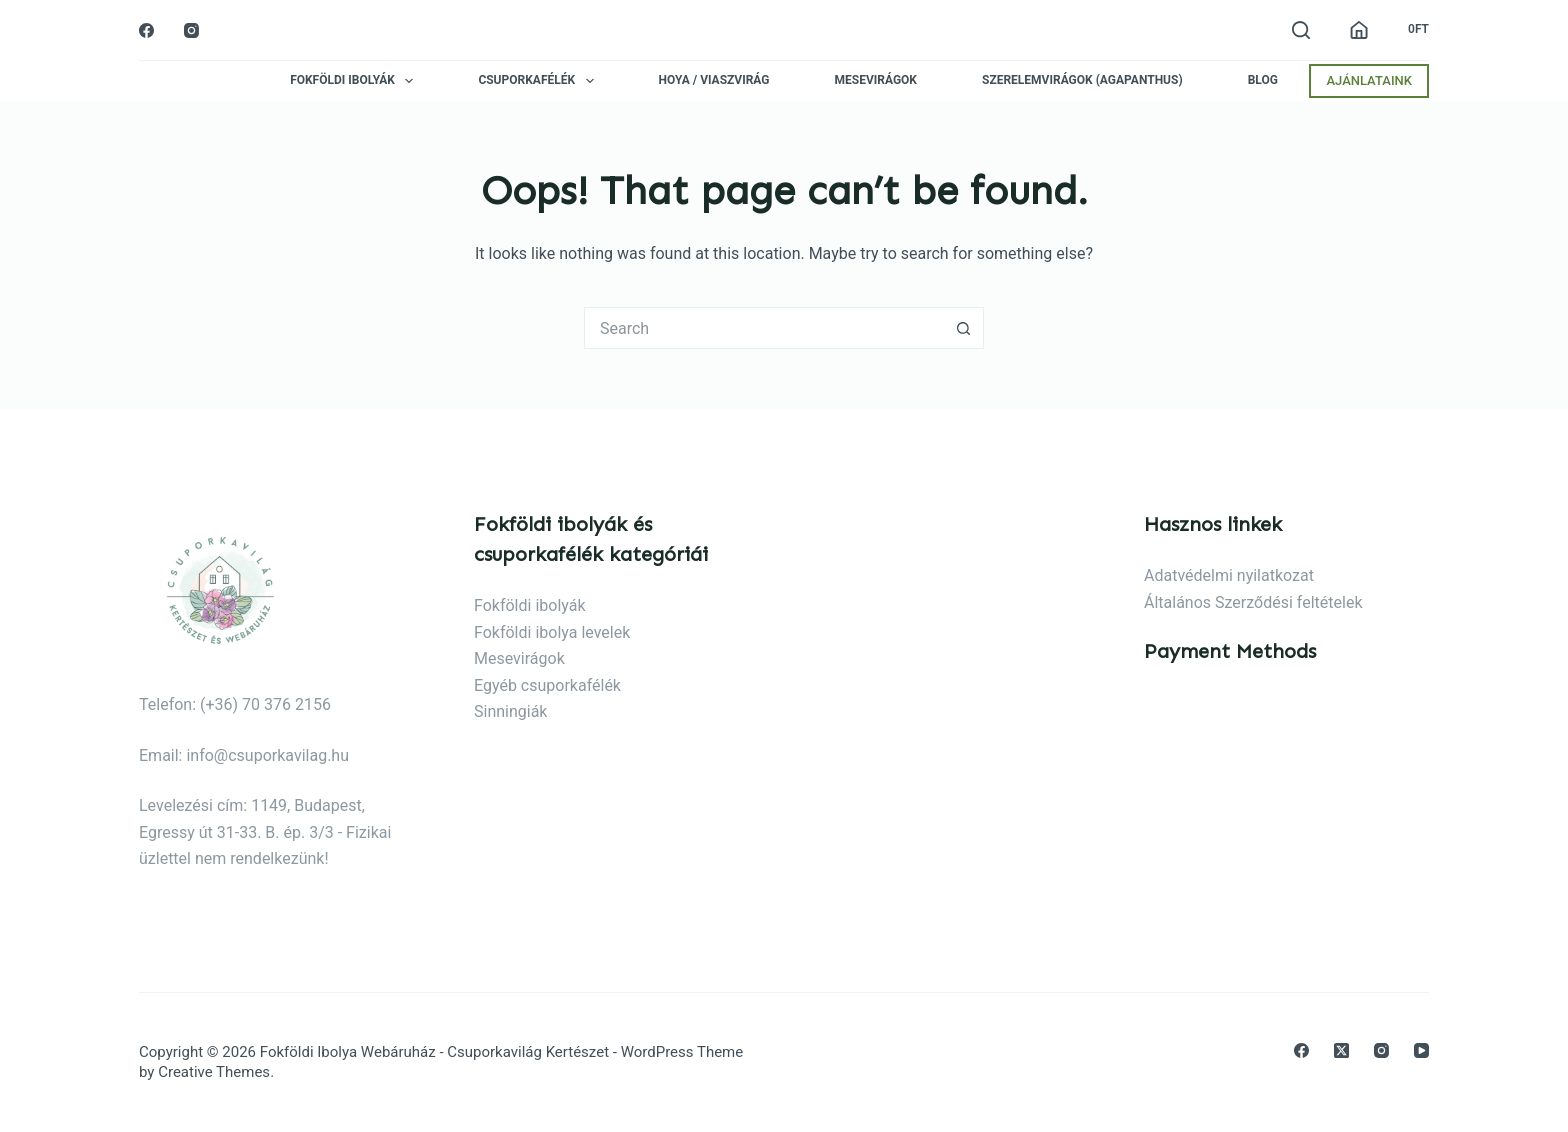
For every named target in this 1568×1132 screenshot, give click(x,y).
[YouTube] (1421, 1050)
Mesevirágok (876, 80)
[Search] (1301, 30)
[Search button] (964, 328)
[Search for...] (764, 328)
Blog (1263, 80)
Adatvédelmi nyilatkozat (1229, 575)
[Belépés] (1359, 30)
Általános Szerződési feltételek (1253, 602)
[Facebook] (146, 30)
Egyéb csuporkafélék (547, 685)
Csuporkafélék (539, 81)
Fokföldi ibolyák (355, 81)
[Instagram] (191, 30)
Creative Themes (214, 1072)
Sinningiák (510, 711)
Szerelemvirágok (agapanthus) (1082, 80)
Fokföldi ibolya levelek (552, 632)
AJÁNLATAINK (1369, 80)
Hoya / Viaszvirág (714, 80)
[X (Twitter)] (1341, 1050)
